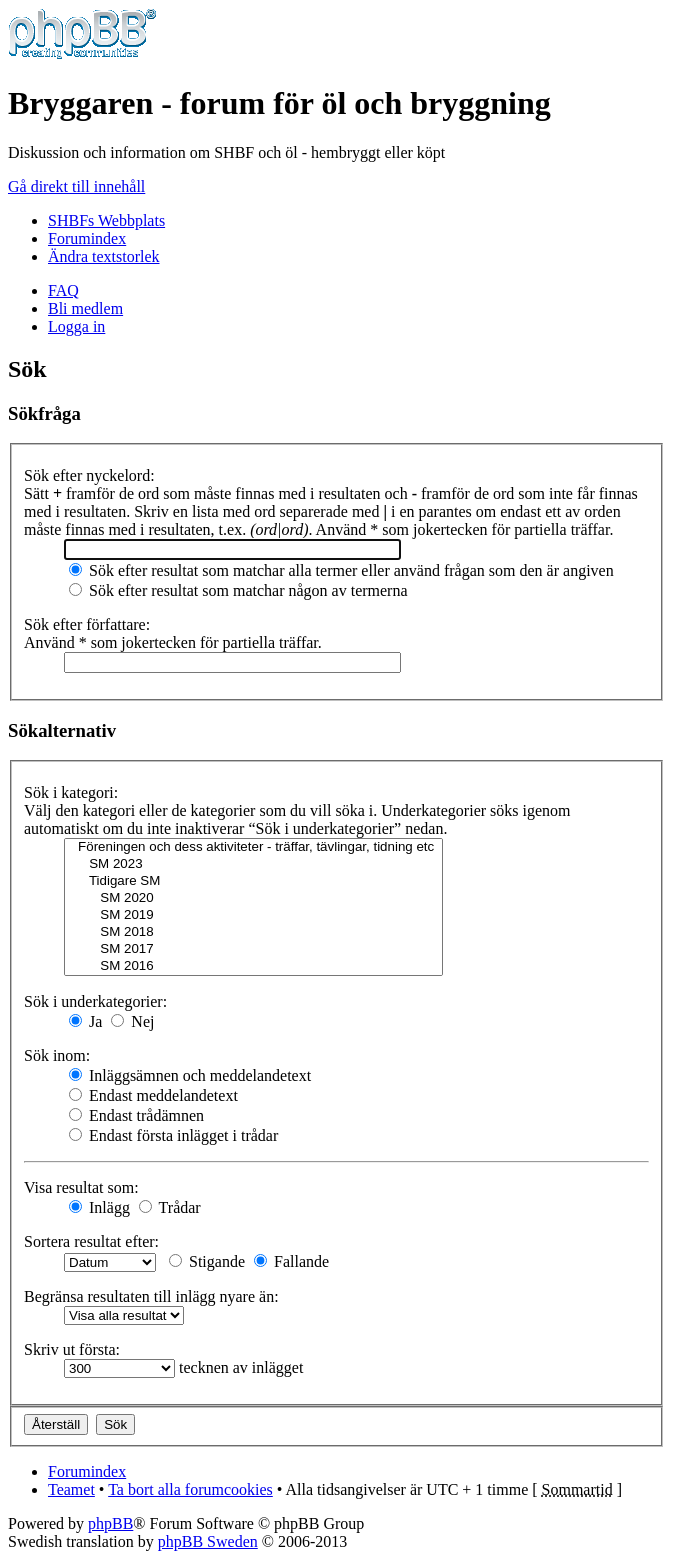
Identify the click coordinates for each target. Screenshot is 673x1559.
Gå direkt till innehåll (76, 186)
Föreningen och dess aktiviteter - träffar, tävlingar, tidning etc (253, 847)
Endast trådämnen (136, 1115)
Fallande (291, 1261)
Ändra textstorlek (104, 256)
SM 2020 (253, 898)
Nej (132, 1021)
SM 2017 (253, 949)
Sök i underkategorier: (95, 1001)
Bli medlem (85, 308)
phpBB (110, 1523)
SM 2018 (253, 932)
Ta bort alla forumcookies (190, 1489)
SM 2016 (253, 966)
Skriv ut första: (72, 1349)
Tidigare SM (253, 881)
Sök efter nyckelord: (89, 475)
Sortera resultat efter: (91, 1241)
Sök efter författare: (87, 624)
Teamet (71, 1489)
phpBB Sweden (208, 1541)
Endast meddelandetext (153, 1095)
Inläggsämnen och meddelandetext (190, 1075)
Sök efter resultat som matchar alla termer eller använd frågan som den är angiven (341, 570)
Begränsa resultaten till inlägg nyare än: (151, 1296)
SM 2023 (253, 864)
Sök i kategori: (71, 792)
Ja (85, 1021)
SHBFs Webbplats (106, 220)
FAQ (63, 290)
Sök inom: (57, 1055)
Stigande (207, 1261)
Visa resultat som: (81, 1187)
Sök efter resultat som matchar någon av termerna (238, 590)
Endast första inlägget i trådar (173, 1135)
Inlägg (99, 1207)
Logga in (76, 326)
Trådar (170, 1207)
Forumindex (87, 238)
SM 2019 (253, 915)
